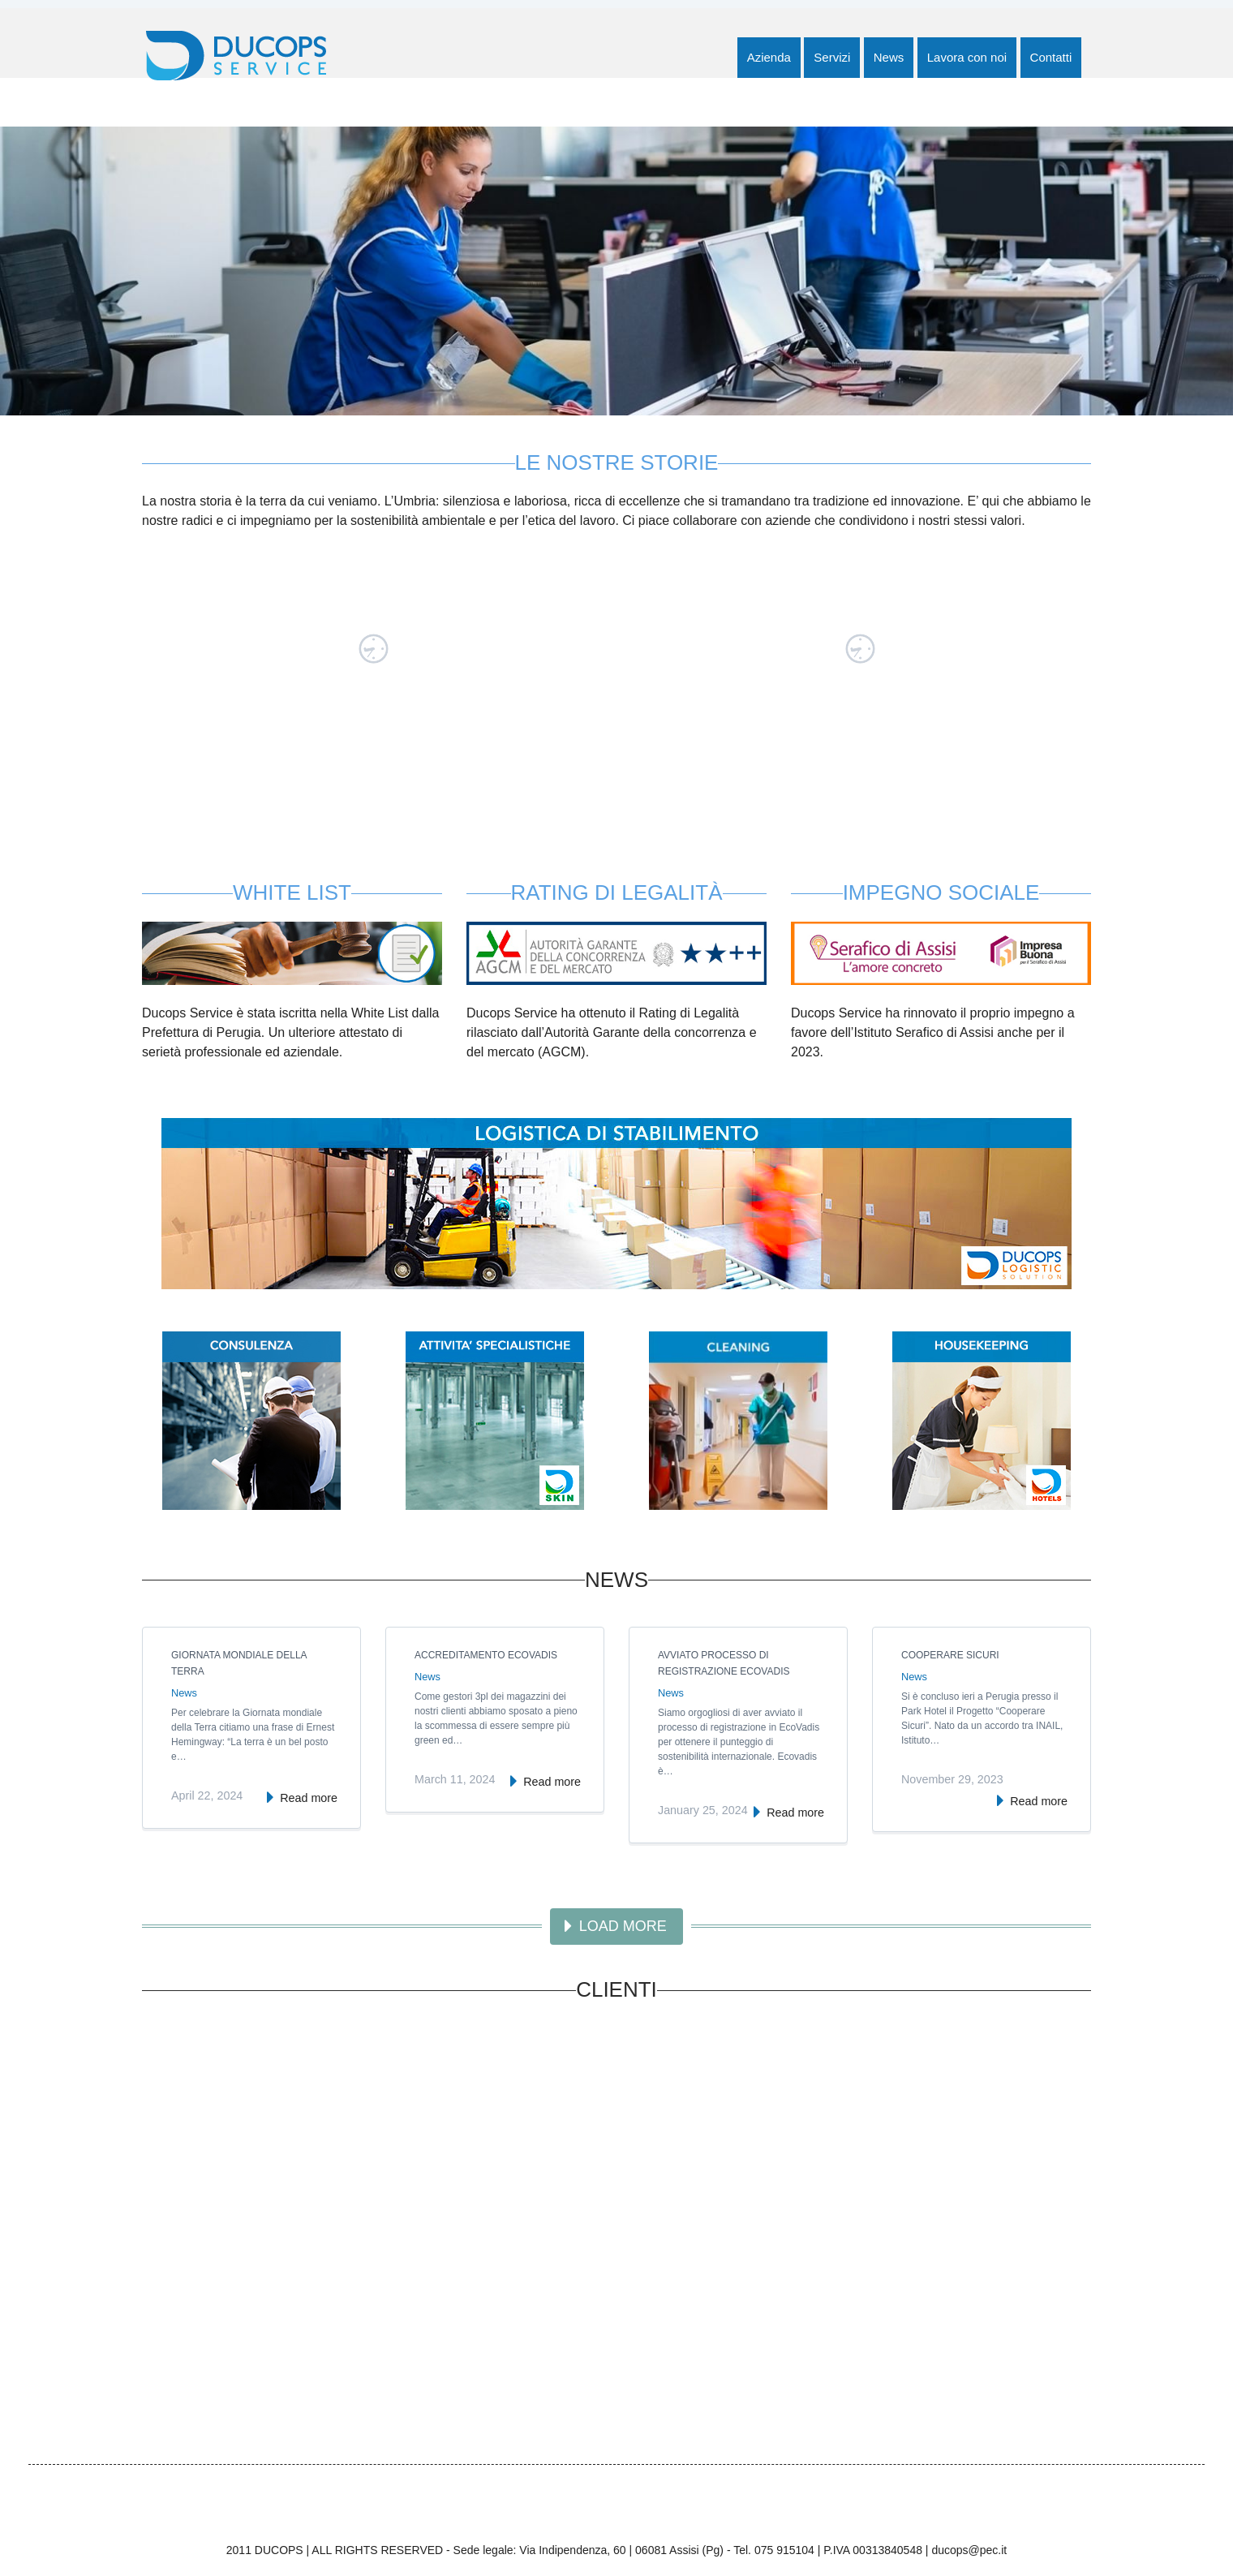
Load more (623, 1926)
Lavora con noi (967, 57)
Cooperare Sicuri (950, 1655)
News (889, 57)
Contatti (1051, 57)
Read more (308, 1797)
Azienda (769, 57)
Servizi (832, 57)
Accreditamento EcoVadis (486, 1655)
